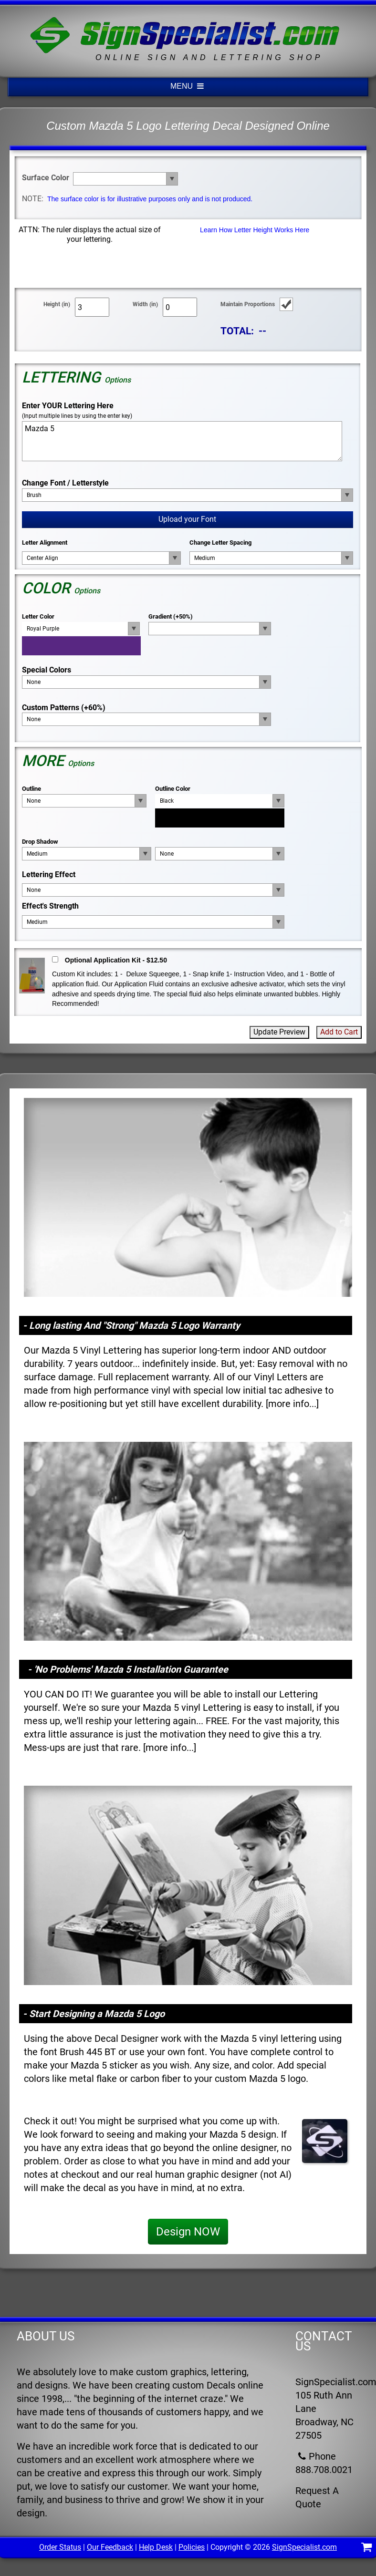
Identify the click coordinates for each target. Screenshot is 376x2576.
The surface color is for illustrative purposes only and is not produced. (149, 199)
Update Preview (279, 1031)
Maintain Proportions (247, 304)
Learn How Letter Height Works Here (254, 230)
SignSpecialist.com (304, 2547)
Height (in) (56, 304)
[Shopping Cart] (367, 2548)
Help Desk (156, 2547)
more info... (292, 1403)
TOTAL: (237, 331)
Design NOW (188, 2231)
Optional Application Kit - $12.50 (116, 960)
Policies (191, 2547)
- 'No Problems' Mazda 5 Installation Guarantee (128, 1669)
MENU (188, 86)
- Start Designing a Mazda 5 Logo (94, 2013)
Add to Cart (339, 1031)
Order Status (60, 2547)
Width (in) (145, 304)
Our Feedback (110, 2547)
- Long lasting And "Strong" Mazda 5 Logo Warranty (131, 1325)
